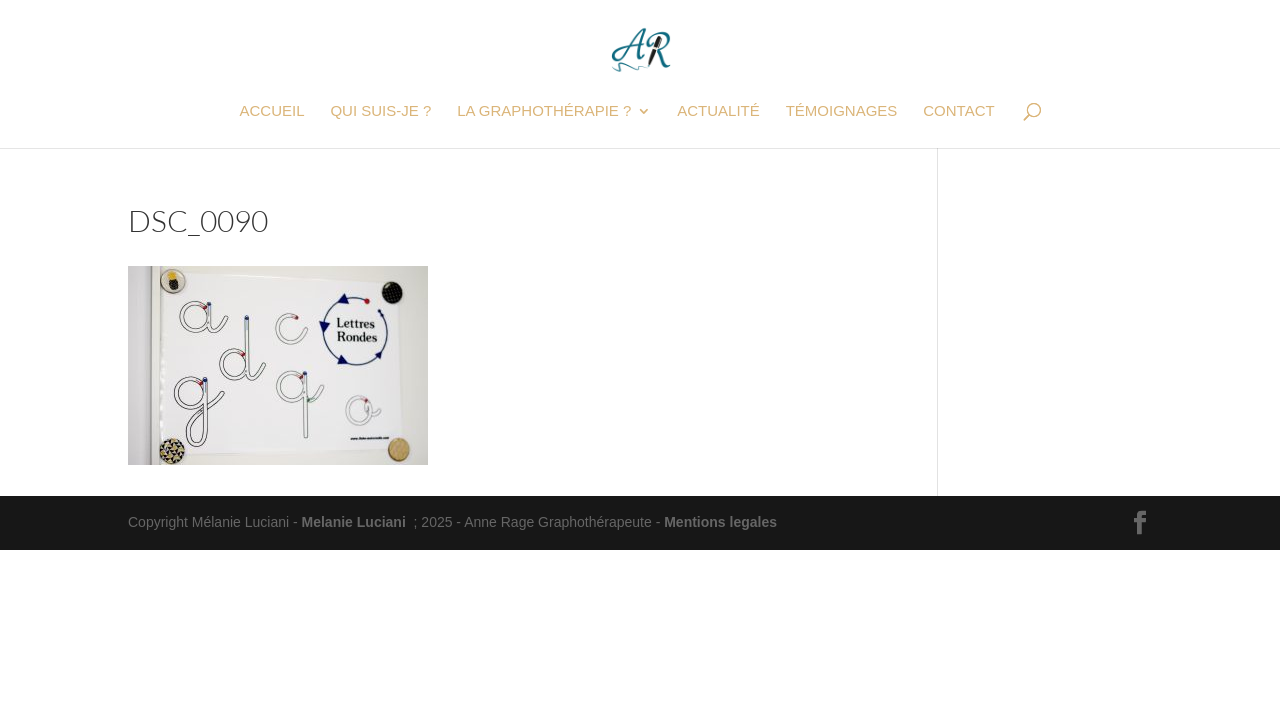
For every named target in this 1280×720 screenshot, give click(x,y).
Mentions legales (720, 522)
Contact (958, 111)
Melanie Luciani (354, 522)
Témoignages (842, 111)
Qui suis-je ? (380, 111)
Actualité (718, 111)
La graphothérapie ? (544, 111)
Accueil (271, 111)
